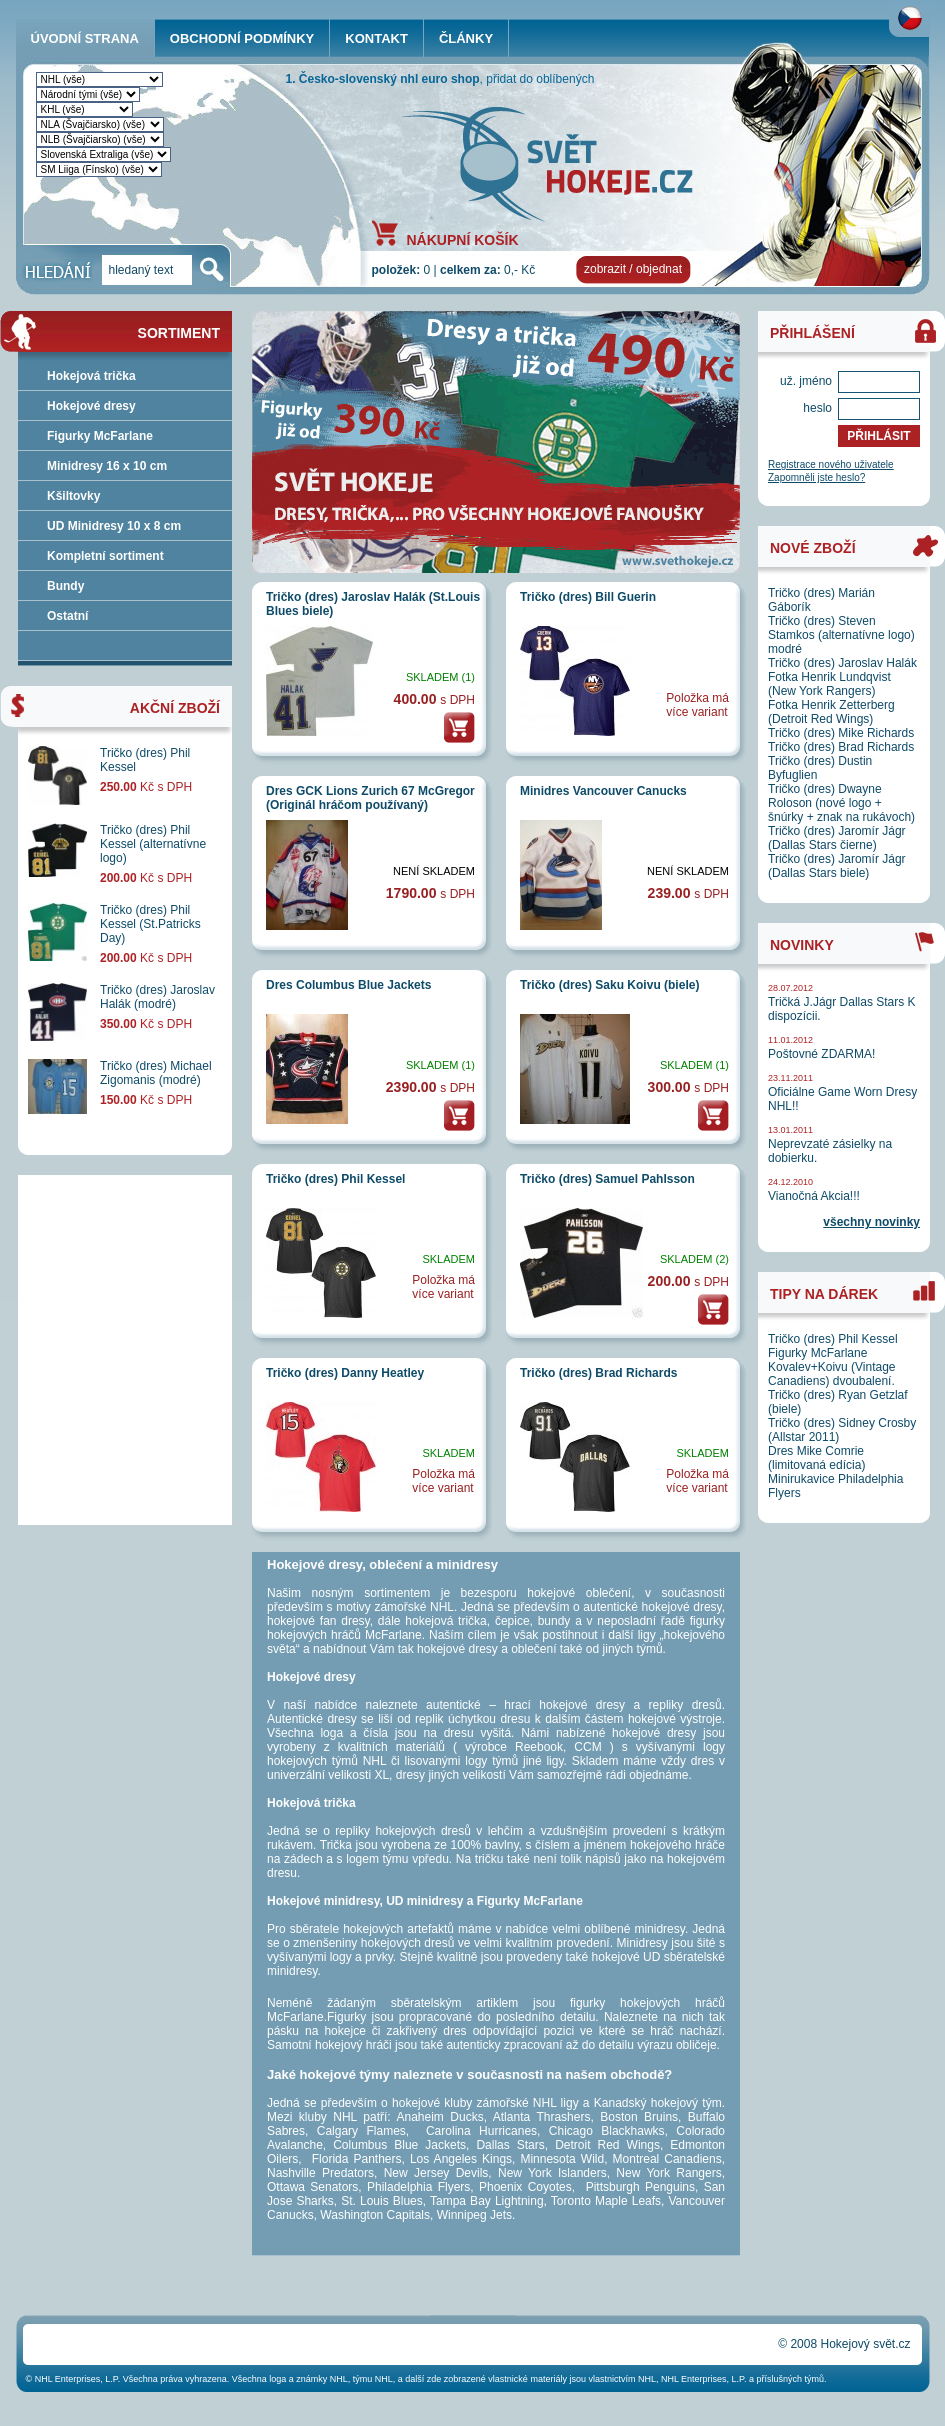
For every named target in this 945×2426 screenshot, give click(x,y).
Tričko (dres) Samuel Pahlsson (607, 1179)
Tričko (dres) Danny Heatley (345, 1373)
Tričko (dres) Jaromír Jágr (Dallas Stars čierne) (837, 838)
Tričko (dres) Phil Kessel (335, 1179)
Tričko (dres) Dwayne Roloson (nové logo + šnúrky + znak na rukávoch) (841, 803)
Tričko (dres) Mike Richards (841, 733)
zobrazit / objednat (633, 269)
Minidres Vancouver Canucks (603, 791)
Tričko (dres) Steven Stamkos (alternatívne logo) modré (841, 635)
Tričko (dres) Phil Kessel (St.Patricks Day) (150, 924)
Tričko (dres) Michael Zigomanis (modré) (156, 1073)
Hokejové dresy (91, 406)
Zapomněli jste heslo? (816, 477)
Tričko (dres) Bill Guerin (588, 597)
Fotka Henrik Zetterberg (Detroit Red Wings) (831, 712)
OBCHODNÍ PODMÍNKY (242, 38)
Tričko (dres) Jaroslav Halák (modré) (157, 997)
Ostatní (67, 616)
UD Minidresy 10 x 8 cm (114, 526)
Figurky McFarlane (100, 436)
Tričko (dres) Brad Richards (598, 1373)
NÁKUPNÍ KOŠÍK (463, 239)
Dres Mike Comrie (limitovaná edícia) (816, 1458)
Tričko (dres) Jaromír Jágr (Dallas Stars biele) (837, 866)
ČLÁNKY (466, 38)
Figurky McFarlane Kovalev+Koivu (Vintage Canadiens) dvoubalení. (832, 1367)
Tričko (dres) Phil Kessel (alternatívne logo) (153, 844)
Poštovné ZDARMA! (821, 1054)
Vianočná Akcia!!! (814, 1196)
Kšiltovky (73, 496)
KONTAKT (376, 38)
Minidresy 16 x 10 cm (107, 466)
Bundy (65, 586)
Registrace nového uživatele (831, 464)
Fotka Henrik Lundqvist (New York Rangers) (829, 684)
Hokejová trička (91, 376)
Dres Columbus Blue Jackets (348, 985)
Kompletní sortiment (105, 556)
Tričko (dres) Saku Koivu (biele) (609, 985)
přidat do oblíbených (540, 79)
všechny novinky (871, 1222)
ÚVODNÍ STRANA (85, 38)
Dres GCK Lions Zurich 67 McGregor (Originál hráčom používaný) (370, 798)
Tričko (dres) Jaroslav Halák (842, 663)
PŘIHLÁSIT (878, 436)
